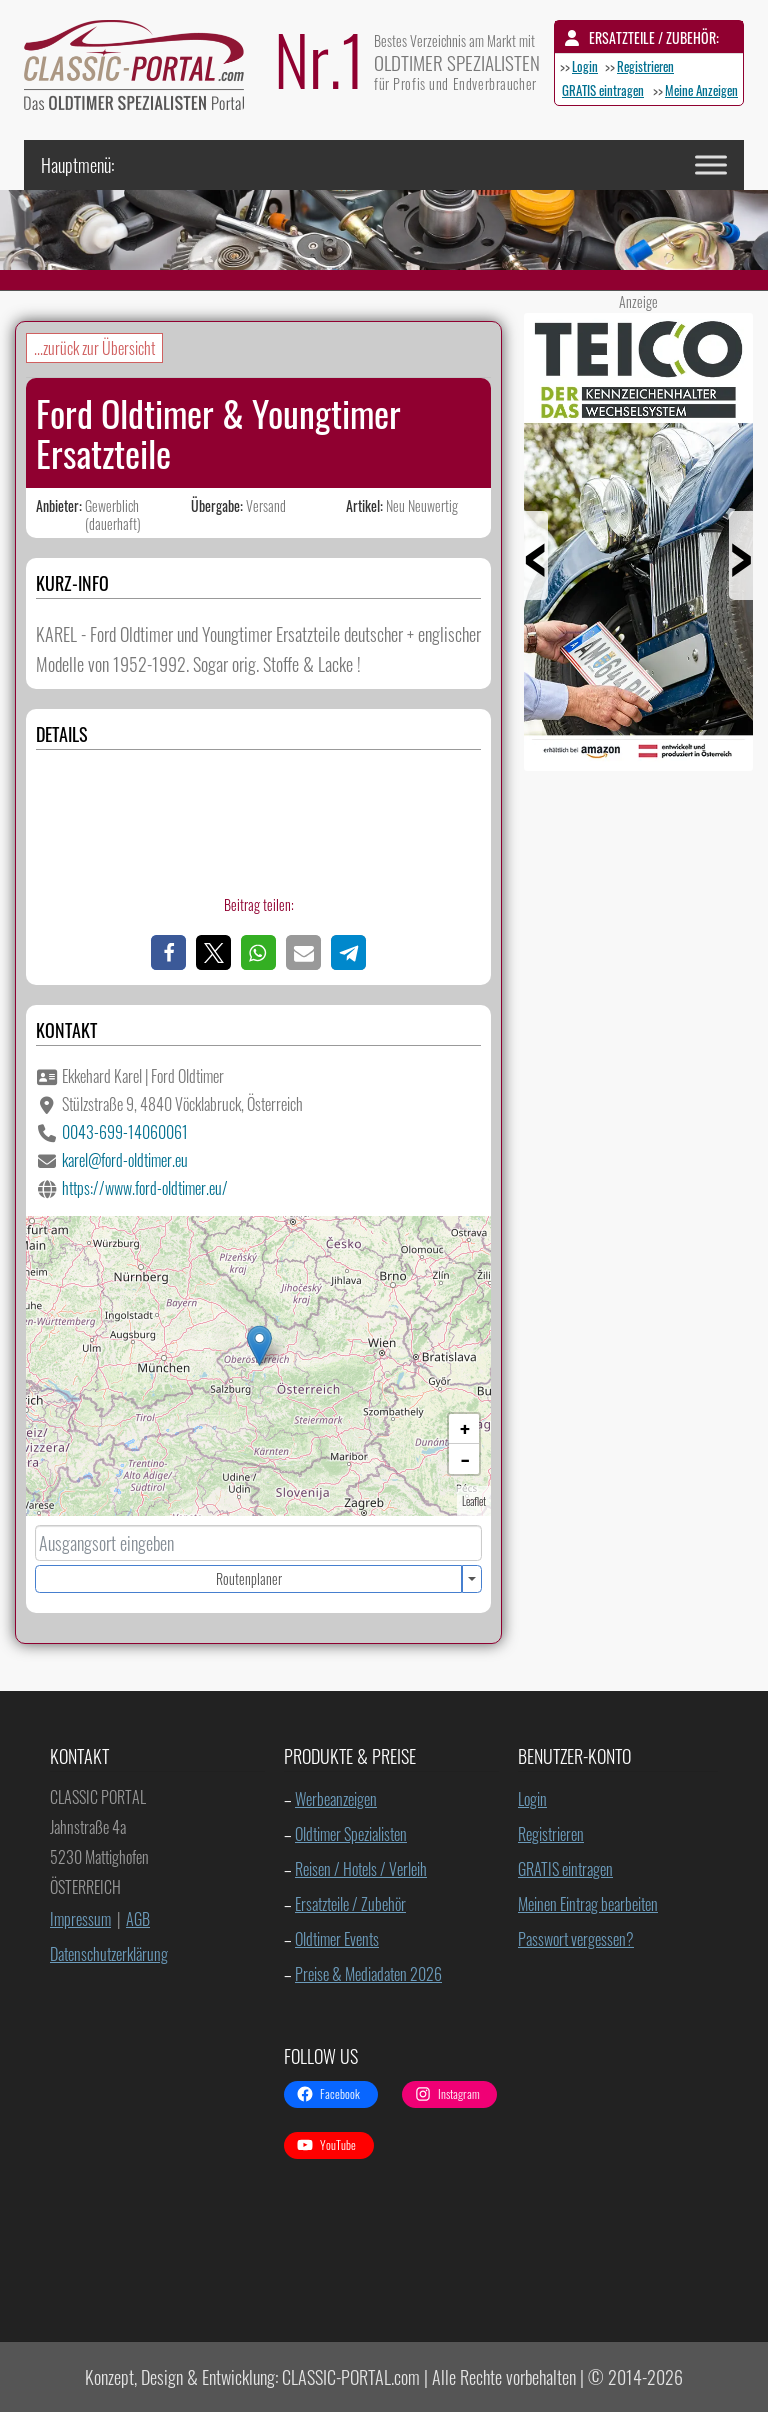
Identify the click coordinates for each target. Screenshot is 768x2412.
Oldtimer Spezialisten (351, 1834)
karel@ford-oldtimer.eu (125, 1160)
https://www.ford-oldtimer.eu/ (145, 1188)
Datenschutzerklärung (109, 1954)
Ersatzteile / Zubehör (350, 1904)
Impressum (80, 1919)
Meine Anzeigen (701, 90)
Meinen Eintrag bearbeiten (588, 1904)
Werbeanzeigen (336, 1799)
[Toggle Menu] (711, 164)
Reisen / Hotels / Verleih (361, 1869)
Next (715, 575)
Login (585, 66)
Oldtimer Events (337, 1939)
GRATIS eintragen (603, 90)
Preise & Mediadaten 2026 (368, 1974)
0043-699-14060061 (125, 1132)
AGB (138, 1919)
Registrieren (645, 66)
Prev (562, 575)
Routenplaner (249, 1578)
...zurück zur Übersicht (94, 348)
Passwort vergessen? (576, 1939)
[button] (168, 952)
